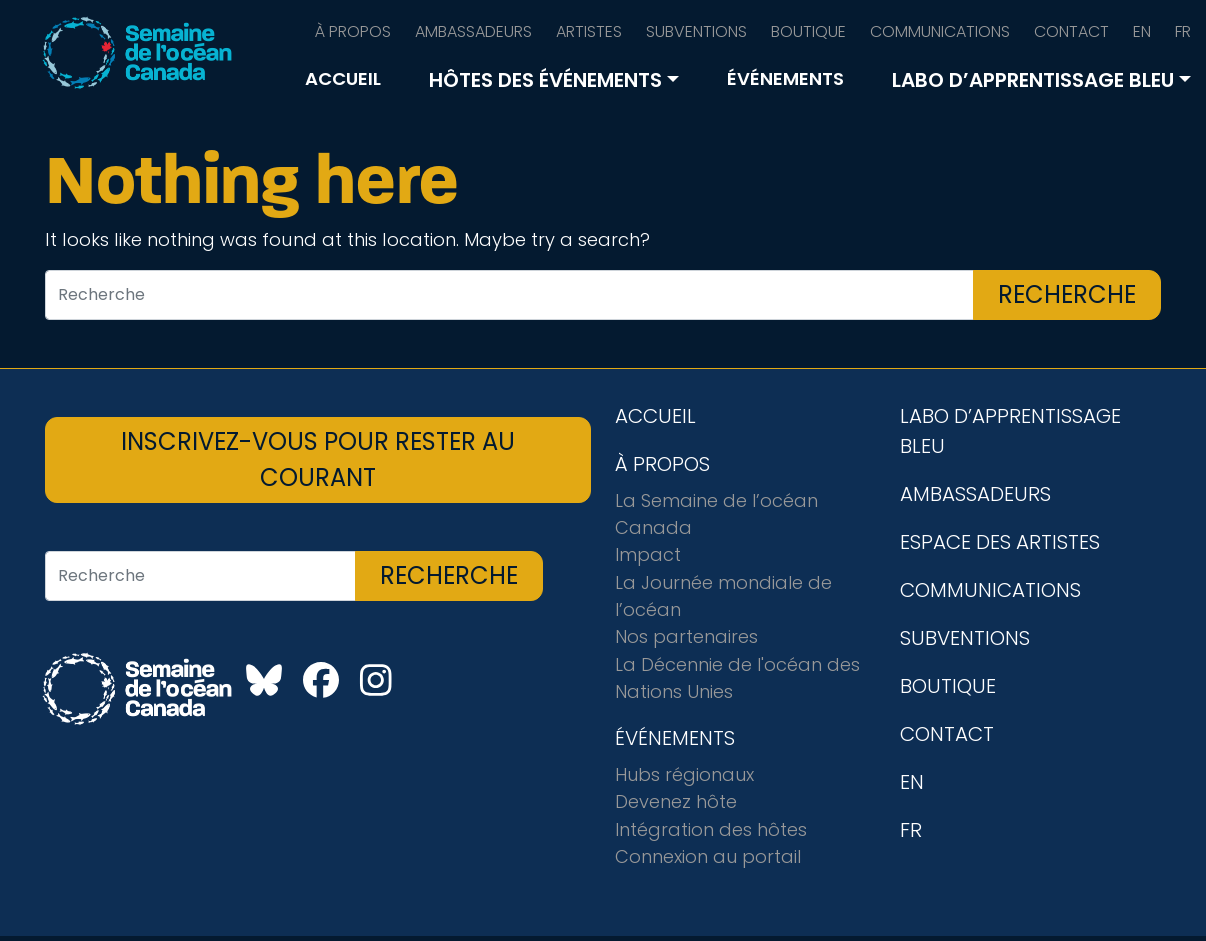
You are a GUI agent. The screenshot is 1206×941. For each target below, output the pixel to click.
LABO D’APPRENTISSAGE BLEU (1033, 80)
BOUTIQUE (808, 31)
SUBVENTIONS (696, 31)
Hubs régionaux (684, 774)
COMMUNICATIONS (940, 31)
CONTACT (1071, 31)
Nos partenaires (686, 636)
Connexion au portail (708, 856)
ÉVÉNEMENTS (785, 78)
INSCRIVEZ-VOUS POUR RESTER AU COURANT (318, 459)
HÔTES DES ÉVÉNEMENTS (545, 80)
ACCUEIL (343, 78)
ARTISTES (589, 31)
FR (1183, 31)
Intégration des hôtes (711, 829)
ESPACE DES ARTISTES (1000, 542)
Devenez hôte (676, 801)
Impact (648, 554)
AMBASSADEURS (473, 31)
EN (1142, 31)
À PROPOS (353, 31)
